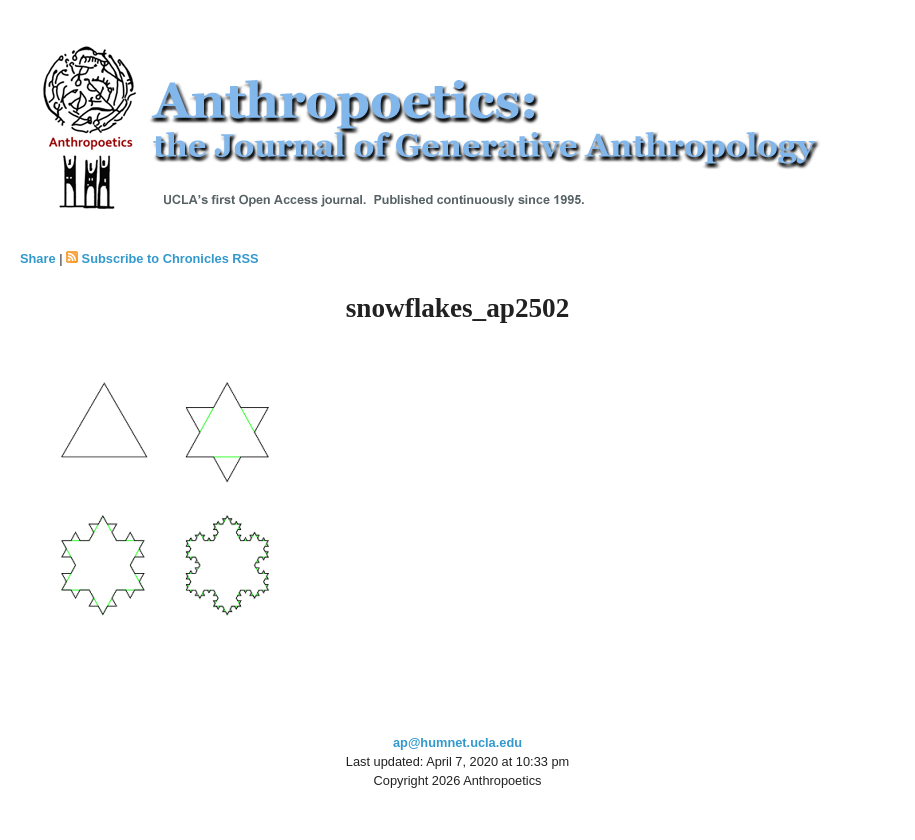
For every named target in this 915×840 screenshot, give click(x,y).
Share (38, 258)
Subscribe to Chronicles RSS (170, 258)
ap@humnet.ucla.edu (457, 742)
